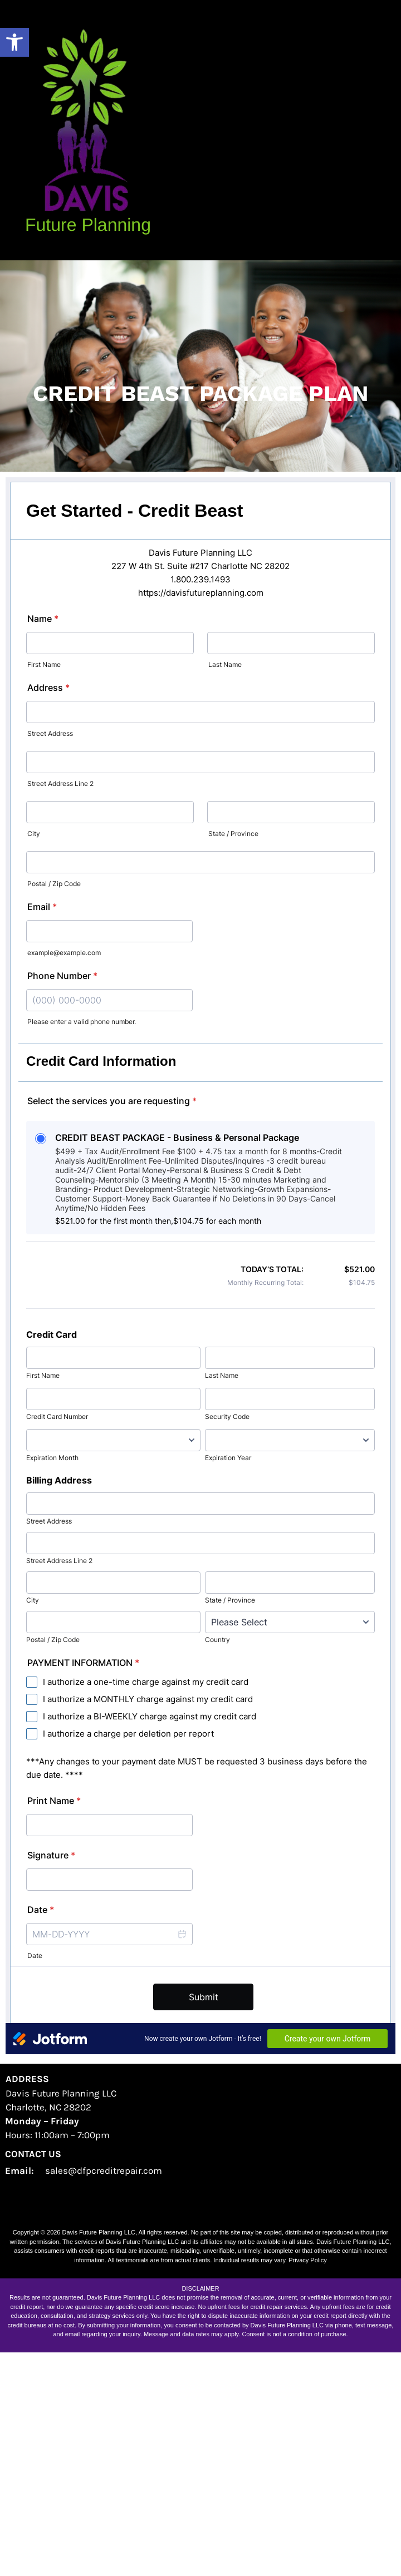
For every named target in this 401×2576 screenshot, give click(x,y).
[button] (14, 42)
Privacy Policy (307, 2483)
